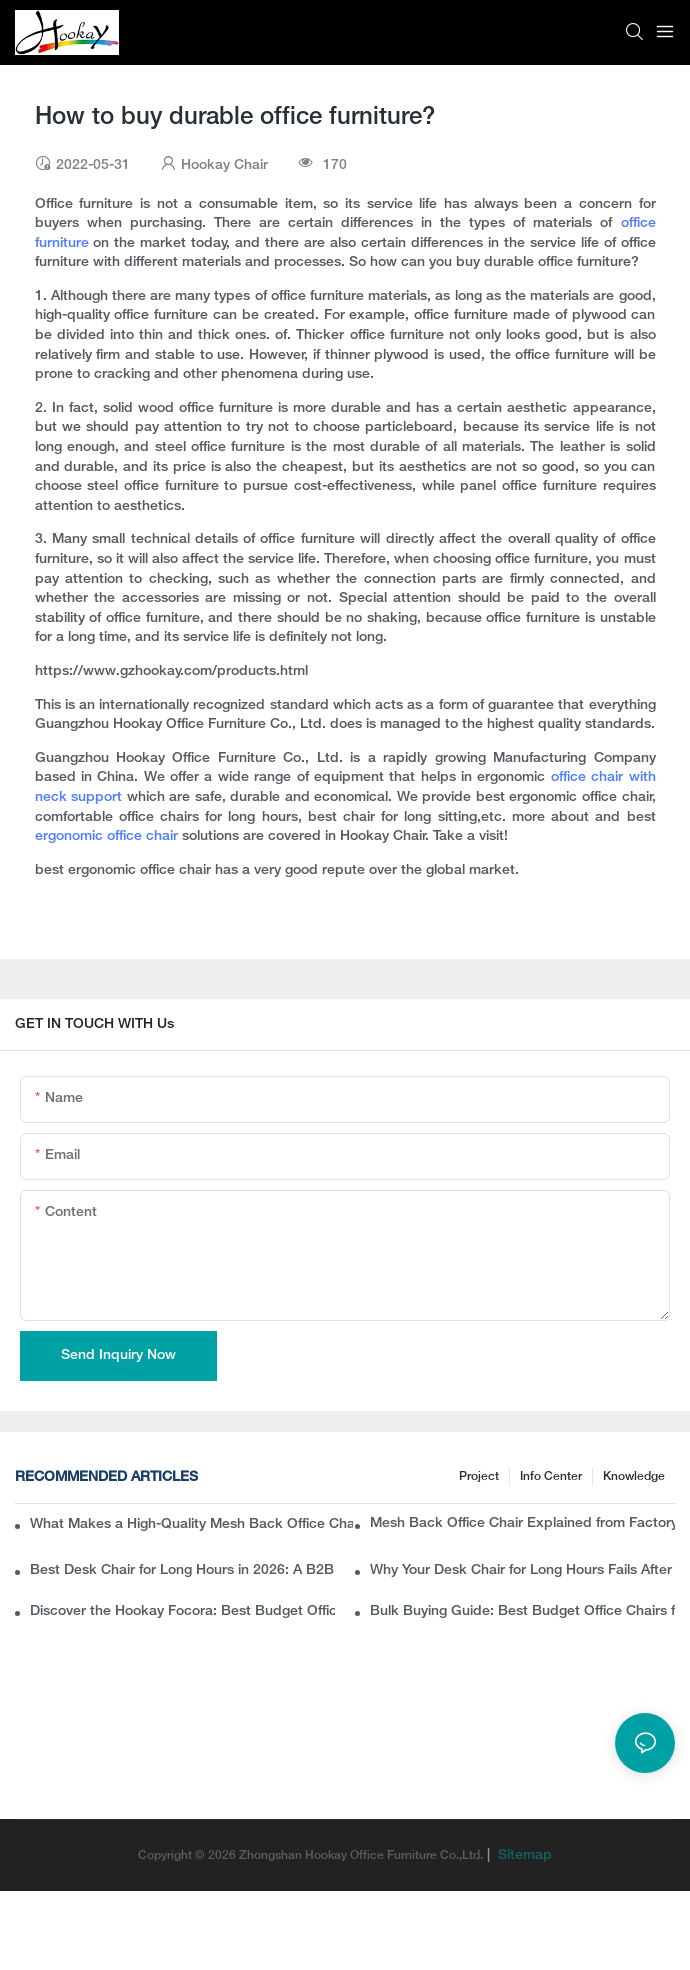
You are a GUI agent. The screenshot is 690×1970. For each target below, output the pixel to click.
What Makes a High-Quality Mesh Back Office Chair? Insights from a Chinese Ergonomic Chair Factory (191, 1524)
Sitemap (523, 1855)
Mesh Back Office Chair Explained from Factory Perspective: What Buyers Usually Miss (522, 1523)
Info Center (551, 1476)
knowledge (634, 1476)
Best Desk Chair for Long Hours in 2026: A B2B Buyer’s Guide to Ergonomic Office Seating (182, 1570)
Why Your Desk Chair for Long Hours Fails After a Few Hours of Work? (522, 1570)
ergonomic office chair (108, 836)
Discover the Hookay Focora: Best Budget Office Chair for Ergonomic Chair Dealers (182, 1611)
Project (479, 1476)
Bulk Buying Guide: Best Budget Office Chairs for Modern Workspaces (522, 1611)
